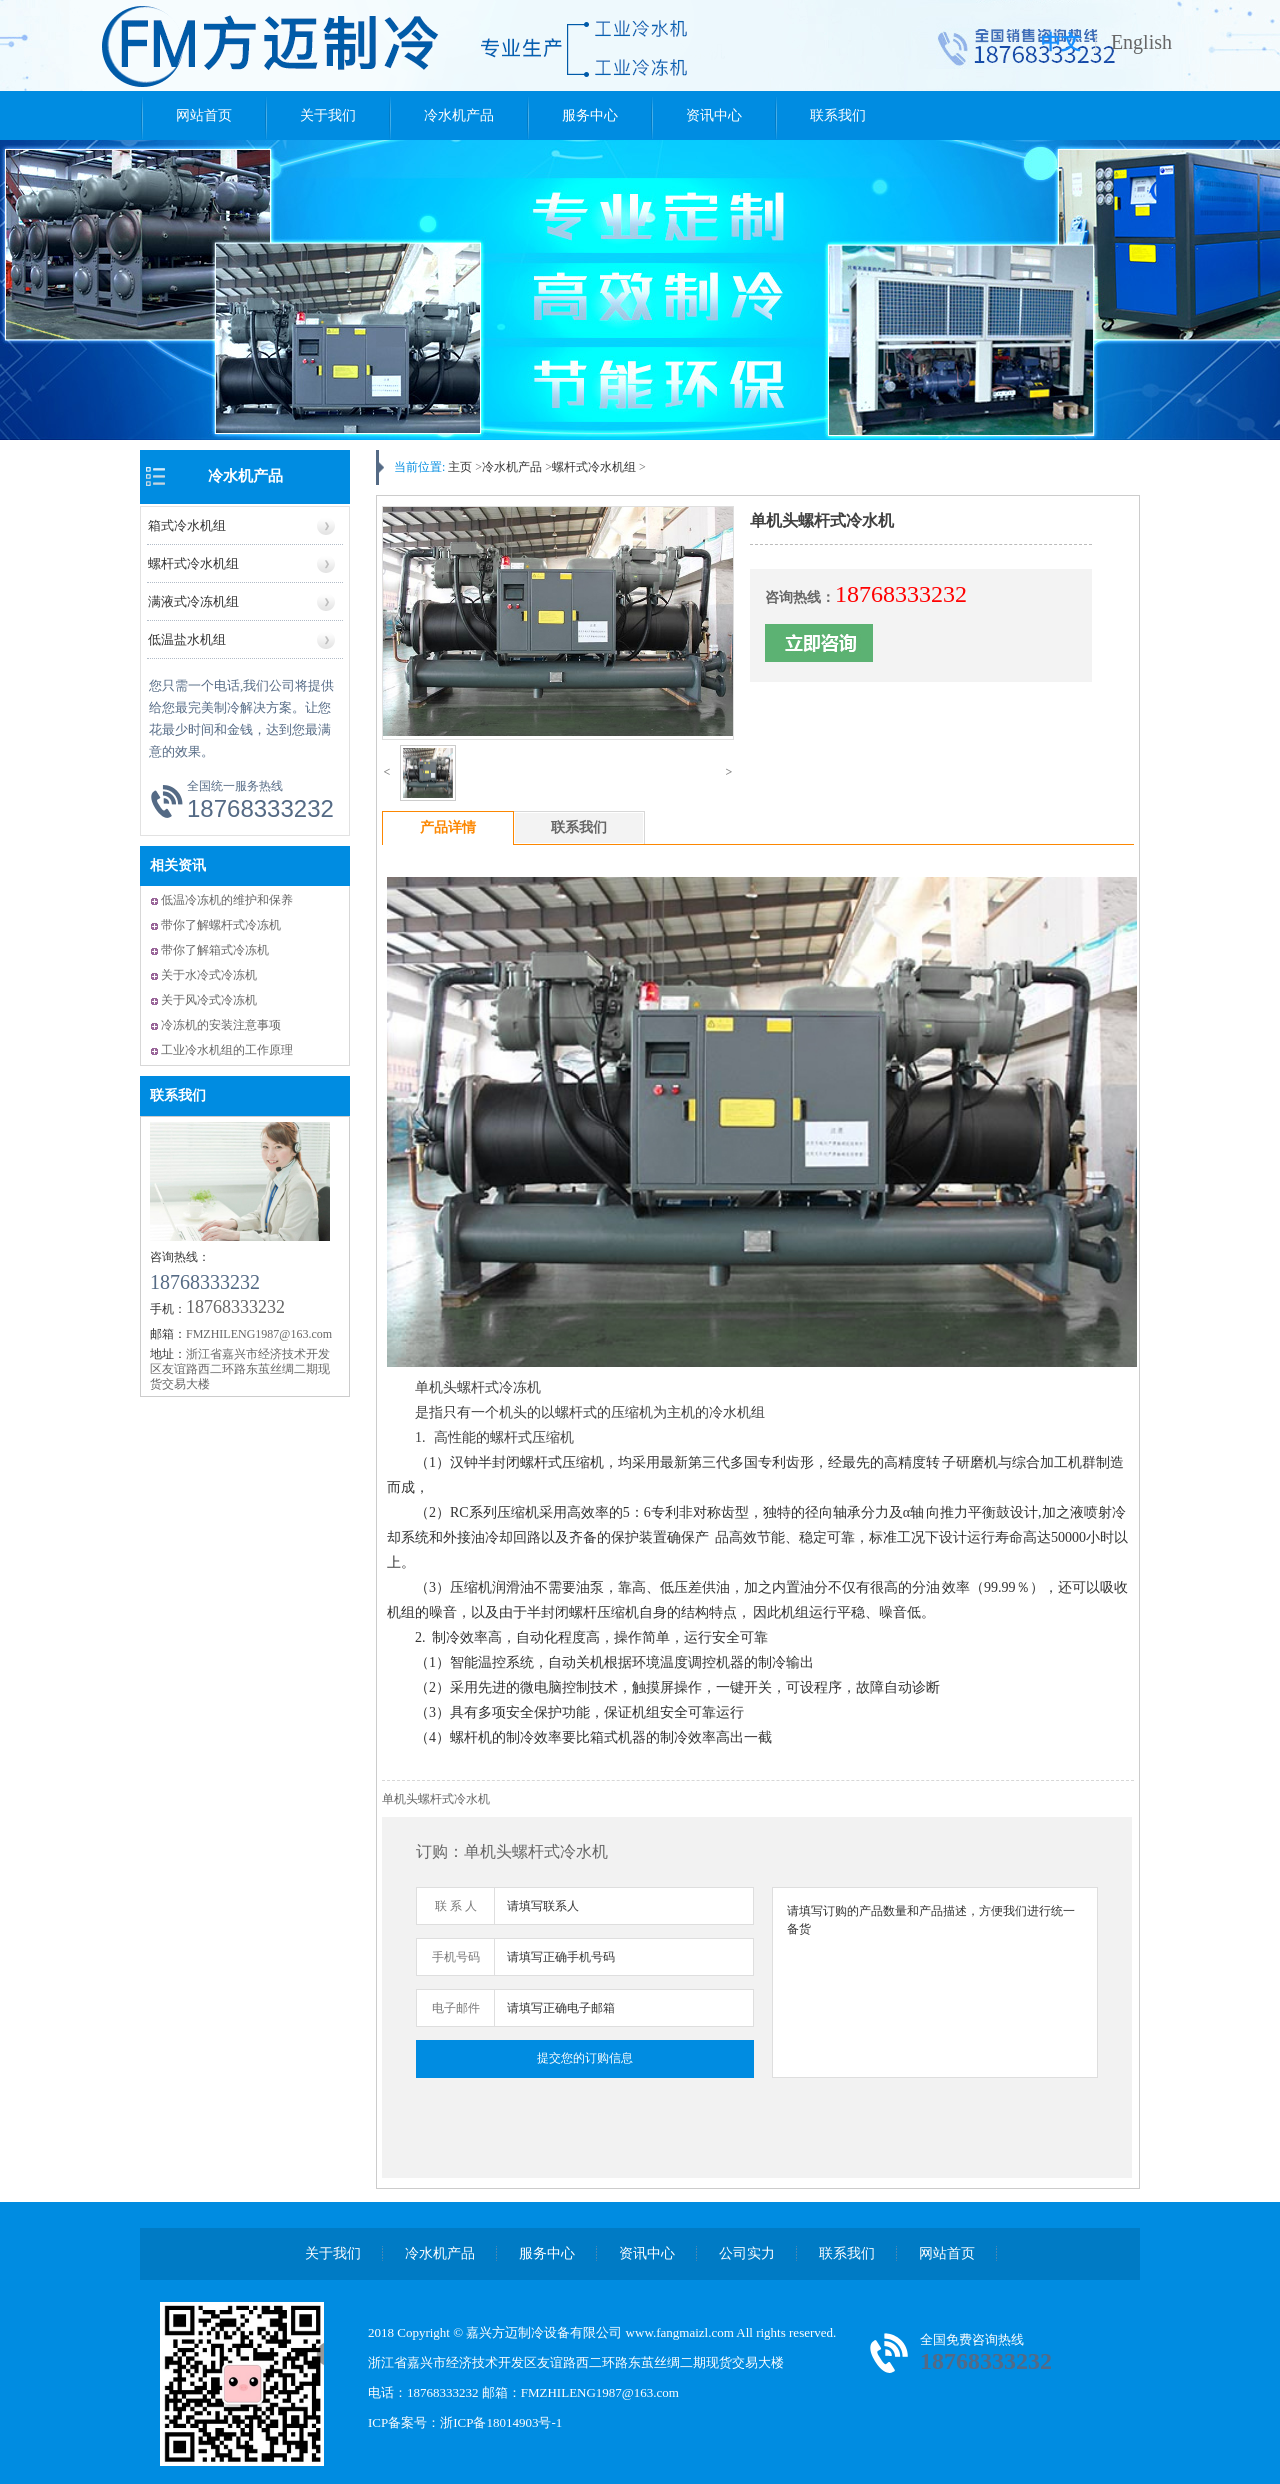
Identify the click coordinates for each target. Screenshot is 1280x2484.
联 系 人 (456, 1906)
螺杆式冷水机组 (193, 563)
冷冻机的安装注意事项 (221, 1025)
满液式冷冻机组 (193, 601)
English (1141, 42)
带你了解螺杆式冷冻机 (221, 925)
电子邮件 (456, 2008)
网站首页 (204, 115)
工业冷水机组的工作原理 (227, 1050)
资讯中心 (714, 115)
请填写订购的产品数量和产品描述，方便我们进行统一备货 (935, 1982)
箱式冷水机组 (187, 525)
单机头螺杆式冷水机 (436, 1799)
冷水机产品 (459, 115)
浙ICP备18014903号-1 (501, 2422)
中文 (1061, 42)
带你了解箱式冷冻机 (215, 950)
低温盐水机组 (187, 639)
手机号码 (456, 1957)
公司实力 (747, 2253)
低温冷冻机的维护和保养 (227, 900)
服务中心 (590, 115)
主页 (460, 467)
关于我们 (328, 115)
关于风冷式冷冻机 (209, 1000)
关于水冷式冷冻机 (209, 975)
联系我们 (838, 115)
